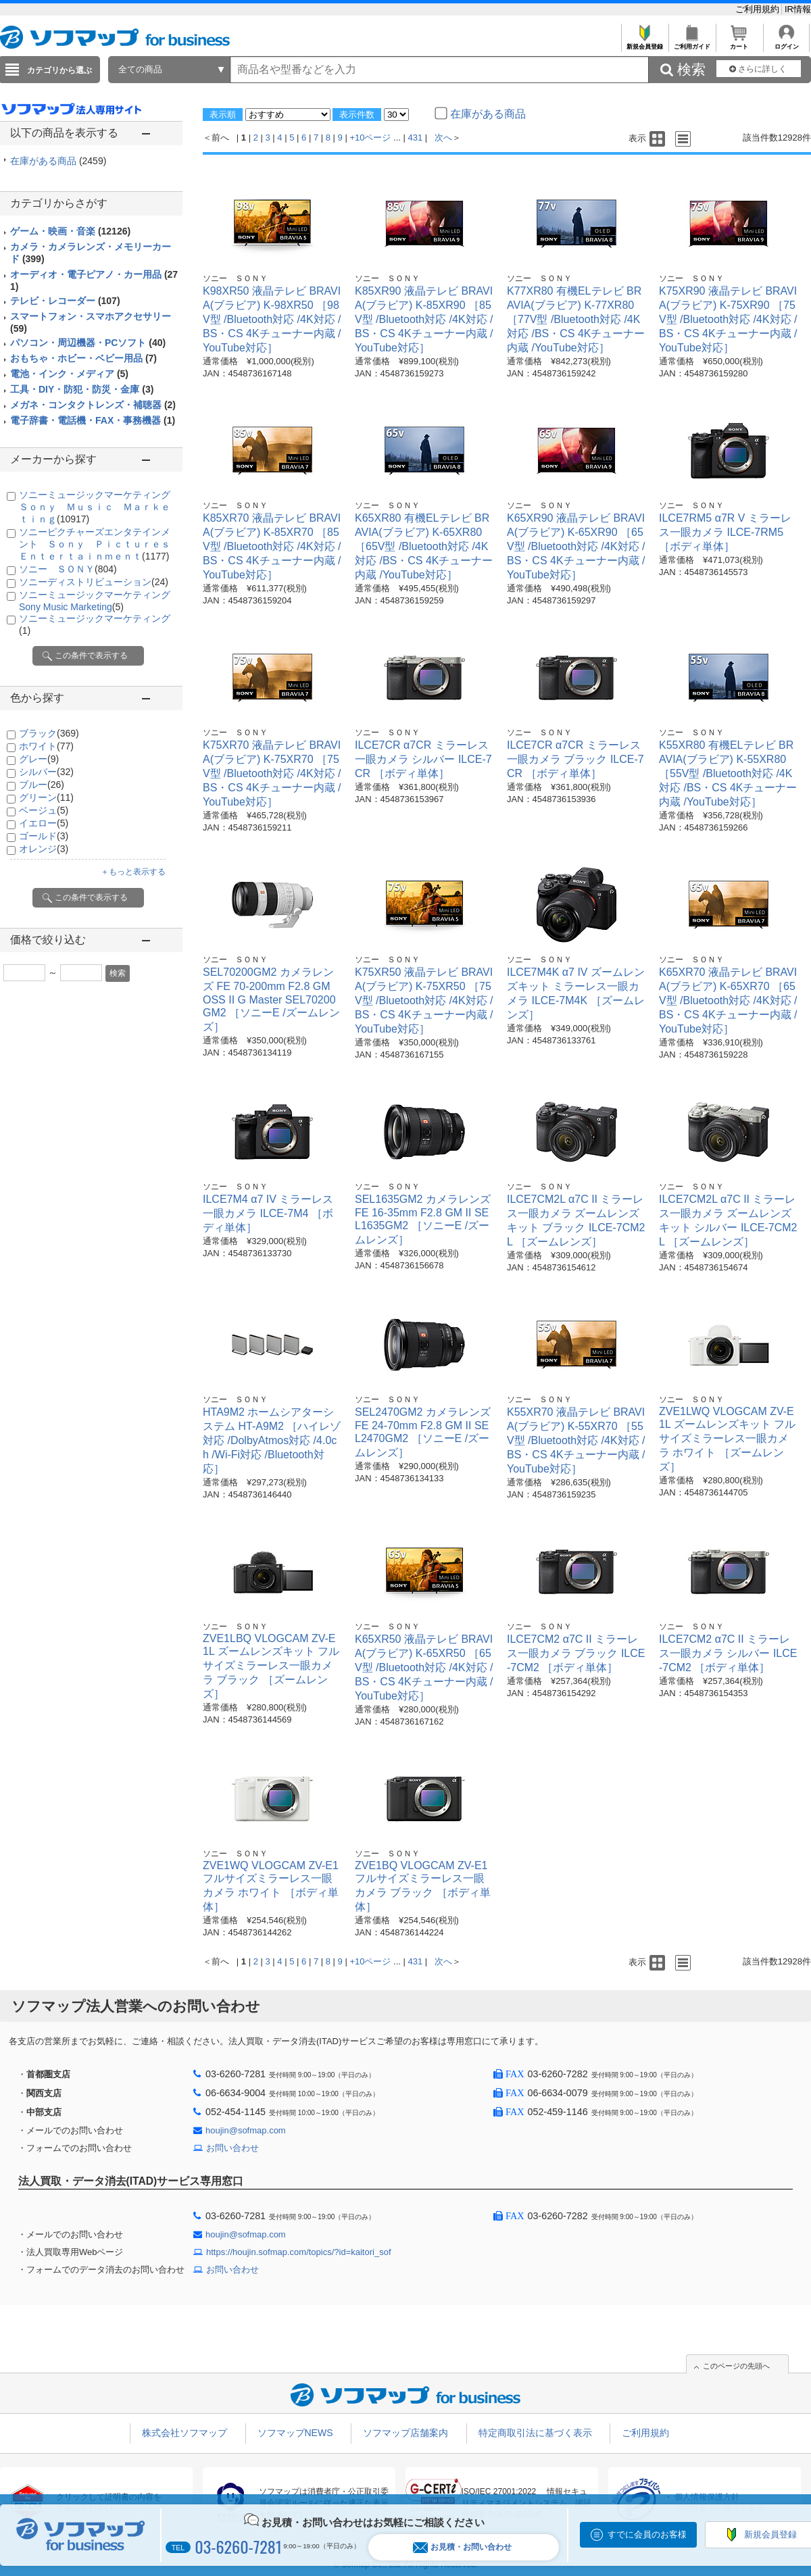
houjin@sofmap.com (245, 2130)
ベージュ (43, 810)
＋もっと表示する (133, 871)
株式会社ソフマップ (184, 2432)
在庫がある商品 (58, 160)
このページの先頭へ (736, 2366)
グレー (39, 758)
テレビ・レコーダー (65, 300)
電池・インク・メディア (69, 373)
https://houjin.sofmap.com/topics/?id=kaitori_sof (298, 2252)
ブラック (49, 733)
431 (415, 137)
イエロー (43, 823)
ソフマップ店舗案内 (405, 2432)
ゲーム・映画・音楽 (70, 231)
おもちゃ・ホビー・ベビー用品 (83, 358)
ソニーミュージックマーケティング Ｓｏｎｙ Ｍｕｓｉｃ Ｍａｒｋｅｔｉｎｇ (99, 506)
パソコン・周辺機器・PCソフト (88, 342)
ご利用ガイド (692, 43)
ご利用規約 (758, 9)
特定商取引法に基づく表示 (535, 2432)
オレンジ (43, 848)
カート (739, 43)
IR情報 (798, 9)
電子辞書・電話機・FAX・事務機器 (92, 420)
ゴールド (43, 836)
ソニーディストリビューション (93, 581)
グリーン (46, 797)
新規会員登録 (644, 43)
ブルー (41, 784)
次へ (443, 137)
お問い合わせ (232, 2148)
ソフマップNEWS (295, 2432)
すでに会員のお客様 (647, 2534)
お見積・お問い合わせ (462, 2547)
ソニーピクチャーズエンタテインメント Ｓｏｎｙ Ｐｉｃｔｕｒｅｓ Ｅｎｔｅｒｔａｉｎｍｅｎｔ (99, 544)
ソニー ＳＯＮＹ (68, 569)
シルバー (46, 771)
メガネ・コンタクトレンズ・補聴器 (93, 404)
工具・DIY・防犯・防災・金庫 (81, 389)
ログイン (786, 43)
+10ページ (370, 137)
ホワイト (46, 746)
